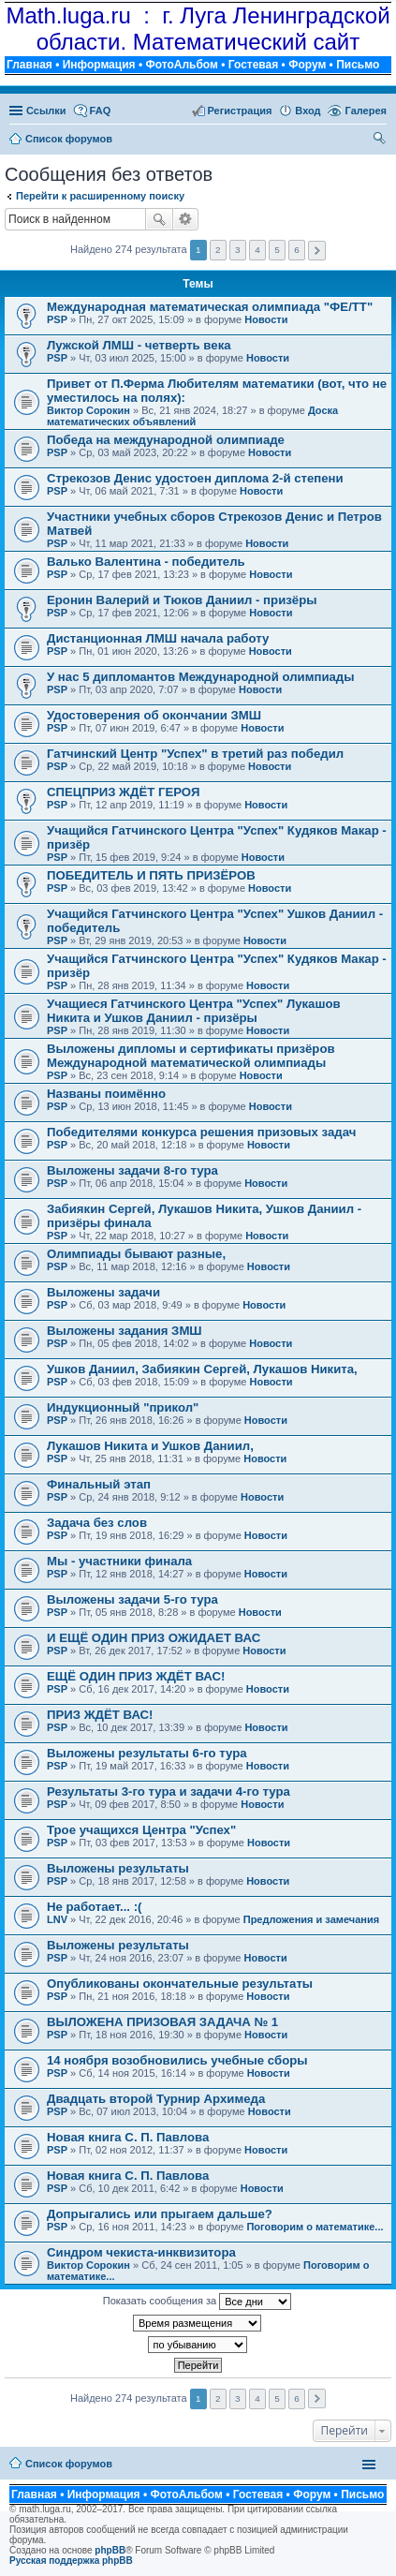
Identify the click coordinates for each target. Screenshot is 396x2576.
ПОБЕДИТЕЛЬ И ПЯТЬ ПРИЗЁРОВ (151, 875)
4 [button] (257, 249)
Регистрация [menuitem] (240, 110)
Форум (307, 64)
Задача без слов (97, 1523)
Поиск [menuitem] (380, 140)
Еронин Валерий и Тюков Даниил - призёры (181, 600)
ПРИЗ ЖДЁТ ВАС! (100, 1715)
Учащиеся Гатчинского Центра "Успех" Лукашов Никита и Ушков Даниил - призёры (194, 1011)
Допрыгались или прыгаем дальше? (159, 2214)
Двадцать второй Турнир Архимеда (156, 2099)
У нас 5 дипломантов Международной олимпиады (200, 677)
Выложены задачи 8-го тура (132, 1170)
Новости (265, 319)
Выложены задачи (103, 1292)
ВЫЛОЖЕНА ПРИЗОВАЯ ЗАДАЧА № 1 (162, 2022)
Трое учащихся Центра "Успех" (141, 1830)
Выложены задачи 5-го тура (132, 1599)
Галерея (366, 110)
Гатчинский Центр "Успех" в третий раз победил (195, 754)
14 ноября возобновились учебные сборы (177, 2060)
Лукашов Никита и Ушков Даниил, (150, 1446)
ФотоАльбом (181, 64)
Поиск (159, 219)
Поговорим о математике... (314, 2226)
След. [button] (317, 250)
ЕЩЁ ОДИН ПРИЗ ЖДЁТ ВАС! (136, 1676)
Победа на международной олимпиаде (166, 440)
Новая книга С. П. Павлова (128, 2137)
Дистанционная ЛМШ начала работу (158, 638)
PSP (57, 319)
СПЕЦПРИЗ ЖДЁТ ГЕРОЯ (123, 792)
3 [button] (238, 249)
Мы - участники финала (119, 1561)
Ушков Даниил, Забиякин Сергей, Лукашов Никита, (202, 1369)
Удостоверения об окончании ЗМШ (154, 715)
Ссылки (46, 110)
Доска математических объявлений (192, 416)
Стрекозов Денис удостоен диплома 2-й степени (195, 478)
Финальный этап (99, 1484)
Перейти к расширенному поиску (100, 195)
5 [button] (277, 249)
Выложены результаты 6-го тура (147, 1753)
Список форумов (68, 2463)
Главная (29, 64)
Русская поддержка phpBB (71, 2560)
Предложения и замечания (311, 1919)
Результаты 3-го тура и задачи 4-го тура (168, 1791)
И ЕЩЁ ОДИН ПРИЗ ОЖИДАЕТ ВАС (153, 1638)
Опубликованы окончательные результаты (180, 1983)
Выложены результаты (118, 1868)
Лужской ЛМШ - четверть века (139, 345)
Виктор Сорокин (88, 410)
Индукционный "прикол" (122, 1407)
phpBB (110, 2550)
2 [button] (218, 249)
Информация (99, 64)
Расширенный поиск (185, 219)
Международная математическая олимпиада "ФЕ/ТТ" (210, 307)
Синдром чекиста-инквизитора (141, 2252)
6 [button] (297, 249)
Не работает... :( (94, 1907)
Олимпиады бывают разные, (136, 1254)
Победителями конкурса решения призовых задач (201, 1132)
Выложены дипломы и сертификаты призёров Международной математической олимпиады (191, 1056)
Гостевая (253, 64)
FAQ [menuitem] (100, 110)
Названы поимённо (106, 1094)
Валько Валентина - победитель (146, 562)
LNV (57, 1919)
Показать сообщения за (197, 2301)
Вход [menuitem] (307, 110)
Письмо (357, 64)
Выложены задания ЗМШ (124, 1331)
